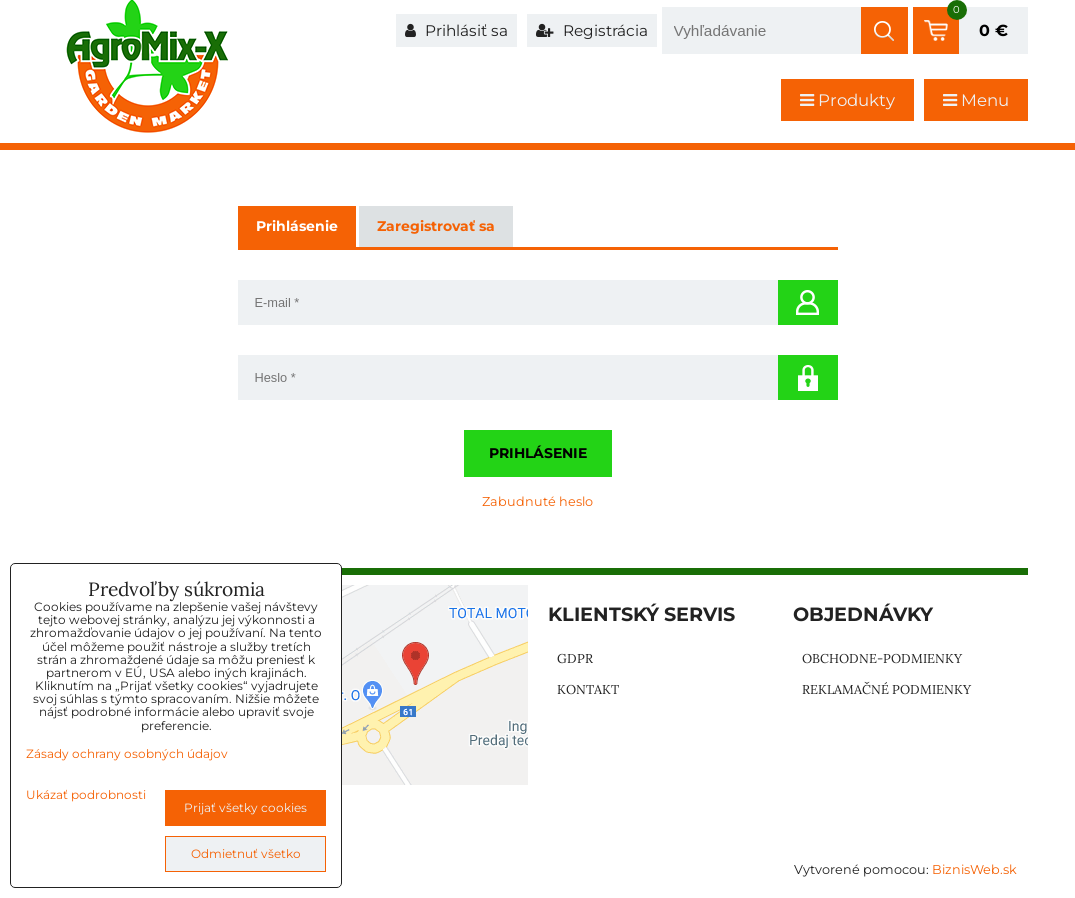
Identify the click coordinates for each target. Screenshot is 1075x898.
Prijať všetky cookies (245, 807)
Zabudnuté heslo (537, 501)
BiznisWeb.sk (974, 869)
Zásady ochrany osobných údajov (127, 753)
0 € (993, 30)
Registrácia (592, 30)
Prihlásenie (538, 453)
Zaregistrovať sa (436, 226)
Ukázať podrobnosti (86, 794)
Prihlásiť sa (456, 30)
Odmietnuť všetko (246, 853)
